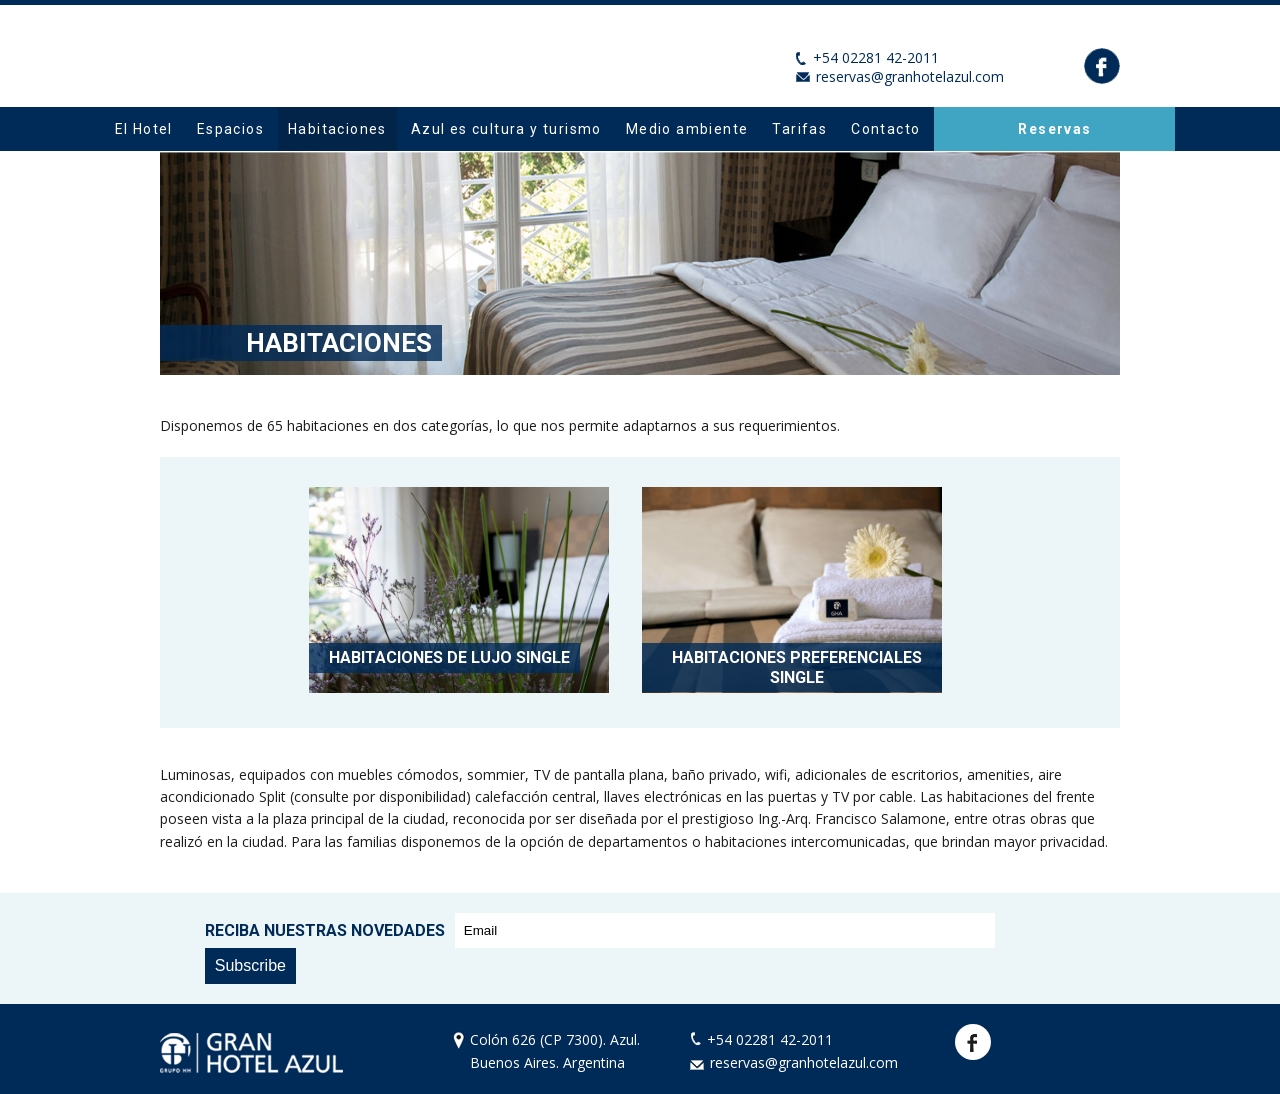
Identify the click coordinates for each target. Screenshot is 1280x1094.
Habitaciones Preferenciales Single (797, 667)
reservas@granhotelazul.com (910, 76)
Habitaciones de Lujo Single (449, 657)
